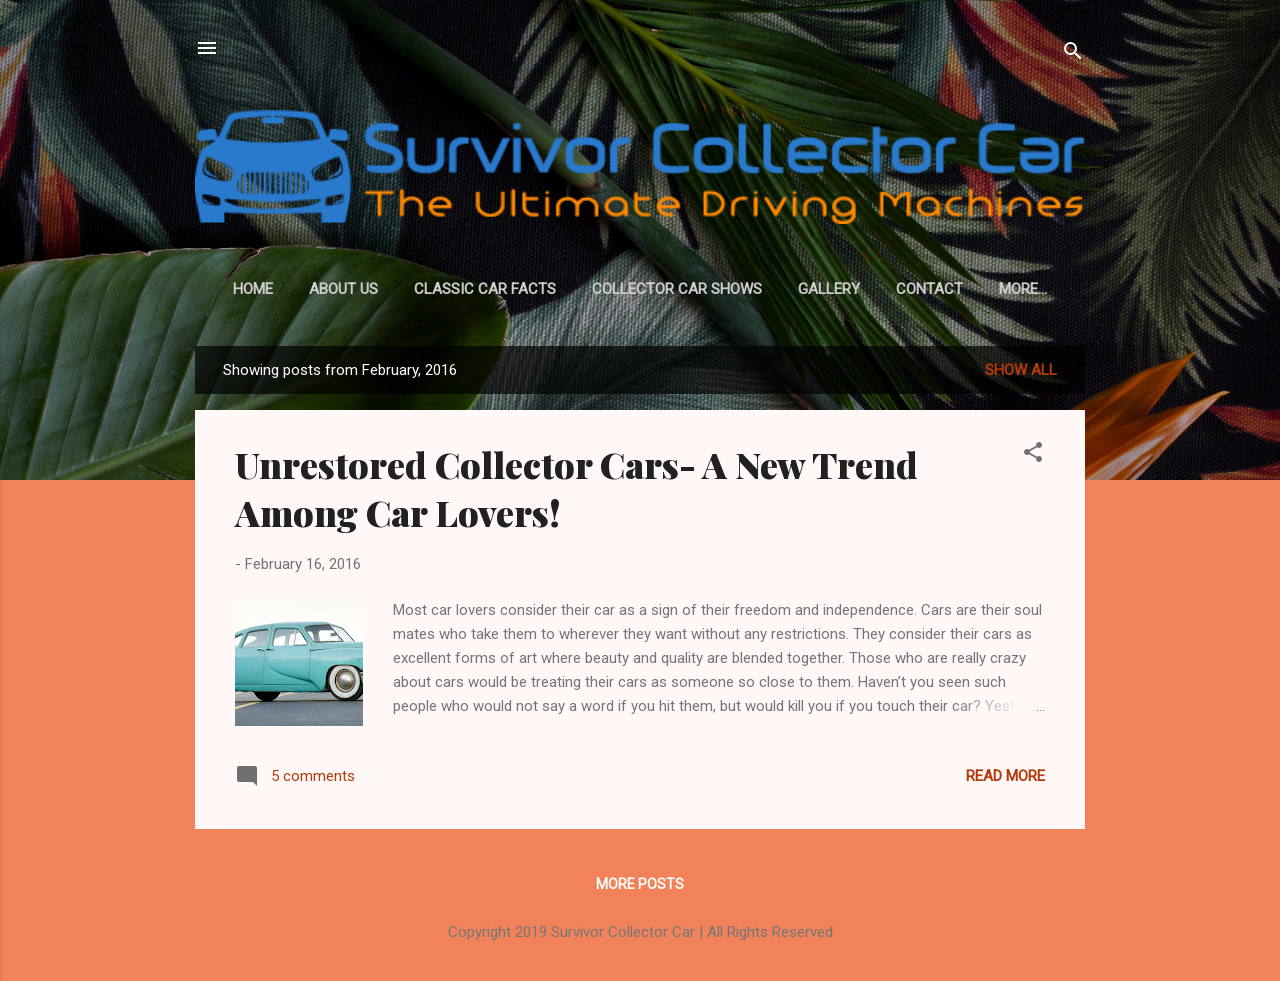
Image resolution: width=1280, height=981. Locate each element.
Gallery (829, 289)
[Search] (1073, 54)
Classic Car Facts (485, 289)
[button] (1033, 455)
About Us (343, 289)
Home (253, 289)
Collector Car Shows (677, 289)
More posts (640, 884)
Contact (929, 289)
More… (1023, 289)
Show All (1021, 370)
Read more (1005, 776)
